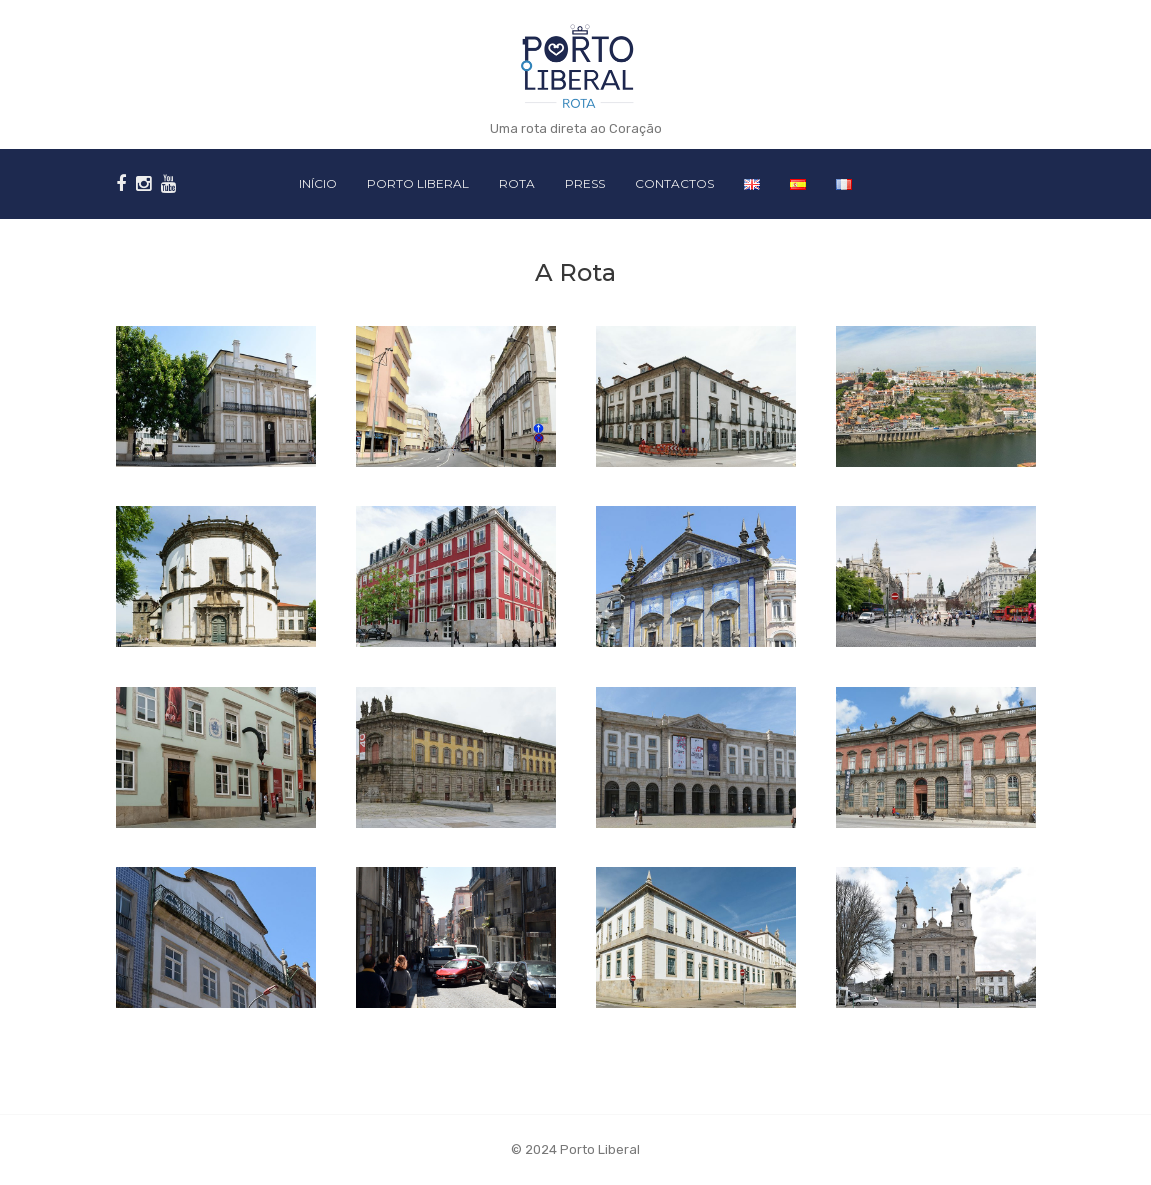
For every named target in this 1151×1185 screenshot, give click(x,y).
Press (585, 183)
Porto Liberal (418, 183)
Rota (517, 183)
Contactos (674, 183)
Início (318, 183)
